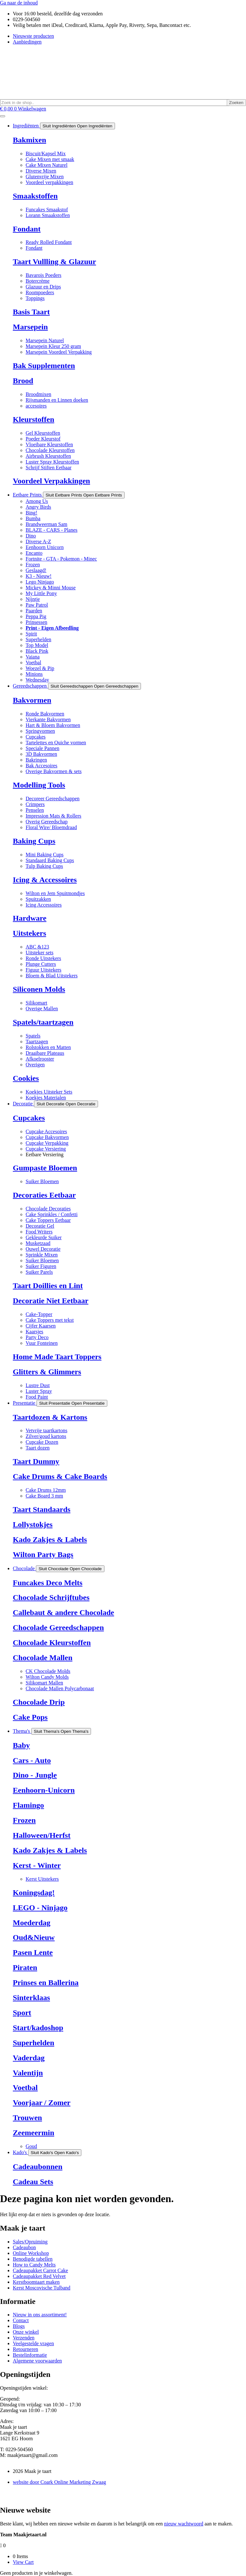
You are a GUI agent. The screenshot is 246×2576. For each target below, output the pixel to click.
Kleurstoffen (33, 419)
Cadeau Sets (33, 2181)
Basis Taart (31, 312)
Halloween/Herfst (41, 1835)
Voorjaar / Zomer (41, 2102)
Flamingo (28, 1805)
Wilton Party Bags (43, 1554)
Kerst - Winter (37, 1865)
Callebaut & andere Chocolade (63, 1612)
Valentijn (28, 2073)
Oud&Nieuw (34, 1937)
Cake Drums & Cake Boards (60, 1476)
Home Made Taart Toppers (57, 1357)
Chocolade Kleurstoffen (52, 1642)
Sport (22, 2012)
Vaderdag (29, 2058)
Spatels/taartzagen (43, 1022)
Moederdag (31, 1922)
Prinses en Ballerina (45, 1982)
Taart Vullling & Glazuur (54, 261)
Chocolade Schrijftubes (51, 1597)
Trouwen (27, 2117)
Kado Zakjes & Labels (50, 1539)
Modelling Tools (39, 785)
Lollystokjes (33, 1524)
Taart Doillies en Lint (48, 1285)
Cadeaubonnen (37, 2166)
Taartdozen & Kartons (50, 1417)
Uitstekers (29, 933)
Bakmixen (29, 140)
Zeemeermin (33, 2132)
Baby (21, 1745)
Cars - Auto (32, 1760)
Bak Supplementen (44, 365)
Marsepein (30, 327)
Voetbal (25, 2087)
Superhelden (33, 2043)
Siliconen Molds (39, 989)
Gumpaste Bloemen (45, 1168)
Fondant (27, 229)
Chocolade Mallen (42, 1657)
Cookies (26, 1078)
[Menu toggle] (2, 116)
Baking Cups (34, 841)
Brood (23, 380)
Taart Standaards (41, 1509)
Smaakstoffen (35, 196)
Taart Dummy (36, 1461)
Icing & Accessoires (45, 880)
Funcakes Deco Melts (47, 1583)
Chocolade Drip (39, 1702)
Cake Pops (30, 1717)
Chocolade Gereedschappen (58, 1627)
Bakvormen (32, 700)
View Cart (23, 2562)
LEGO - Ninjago (40, 1907)
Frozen (24, 1820)
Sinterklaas (31, 1997)
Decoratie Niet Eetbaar (50, 1300)
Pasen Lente (33, 1952)
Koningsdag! (34, 1892)
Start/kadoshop (38, 2027)
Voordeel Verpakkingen (51, 481)
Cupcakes (29, 1118)
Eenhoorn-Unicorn (44, 1790)
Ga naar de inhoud (19, 2)
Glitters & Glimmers (47, 1372)
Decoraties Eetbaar (44, 1195)
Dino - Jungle (35, 1775)
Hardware (29, 918)
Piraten (25, 1967)
